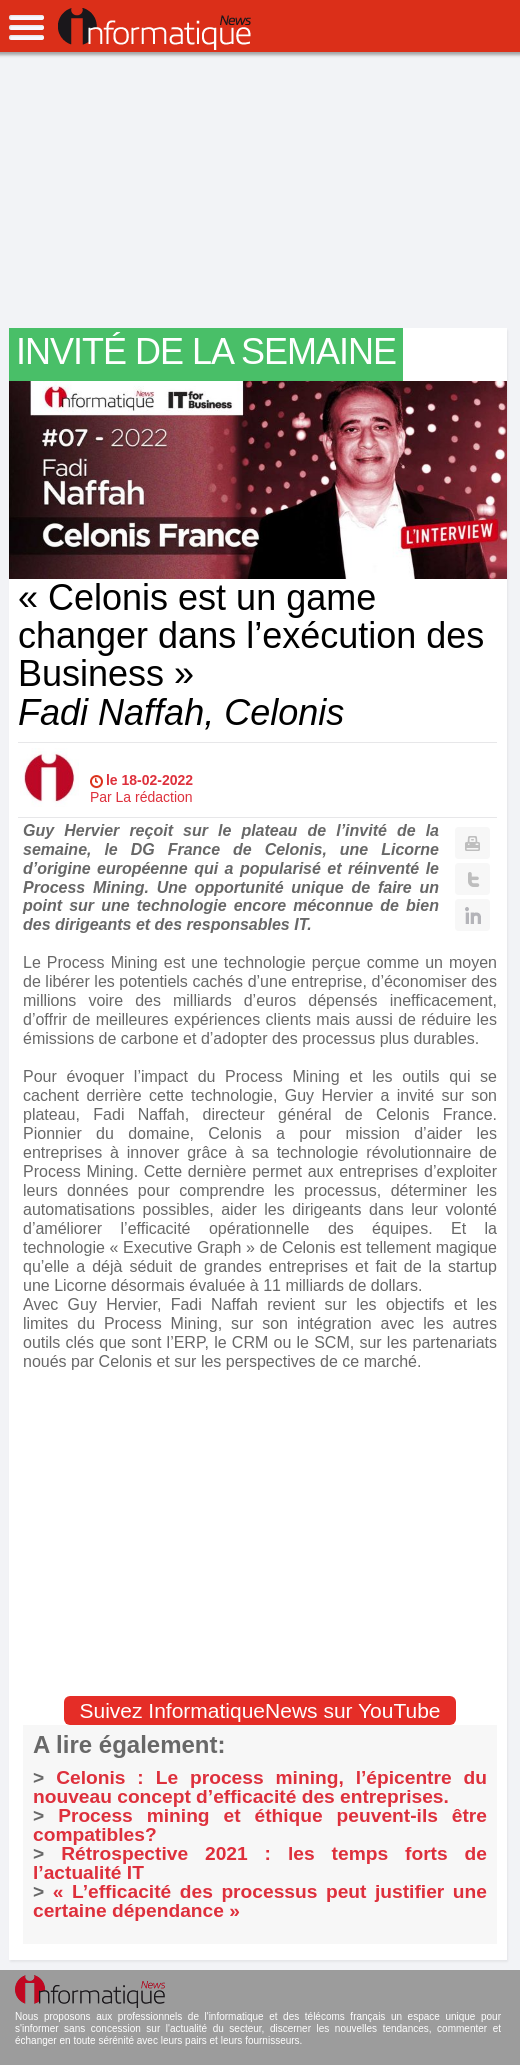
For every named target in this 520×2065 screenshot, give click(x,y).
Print (472, 843)
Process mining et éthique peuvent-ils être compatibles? (260, 1825)
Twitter (472, 879)
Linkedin (472, 915)
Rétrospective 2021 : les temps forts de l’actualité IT (260, 1863)
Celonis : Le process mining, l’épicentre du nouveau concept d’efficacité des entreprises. (260, 1787)
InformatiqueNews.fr (154, 29)
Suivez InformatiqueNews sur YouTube (259, 1710)
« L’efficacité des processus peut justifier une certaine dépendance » (260, 1901)
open (26, 27)
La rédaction (154, 797)
